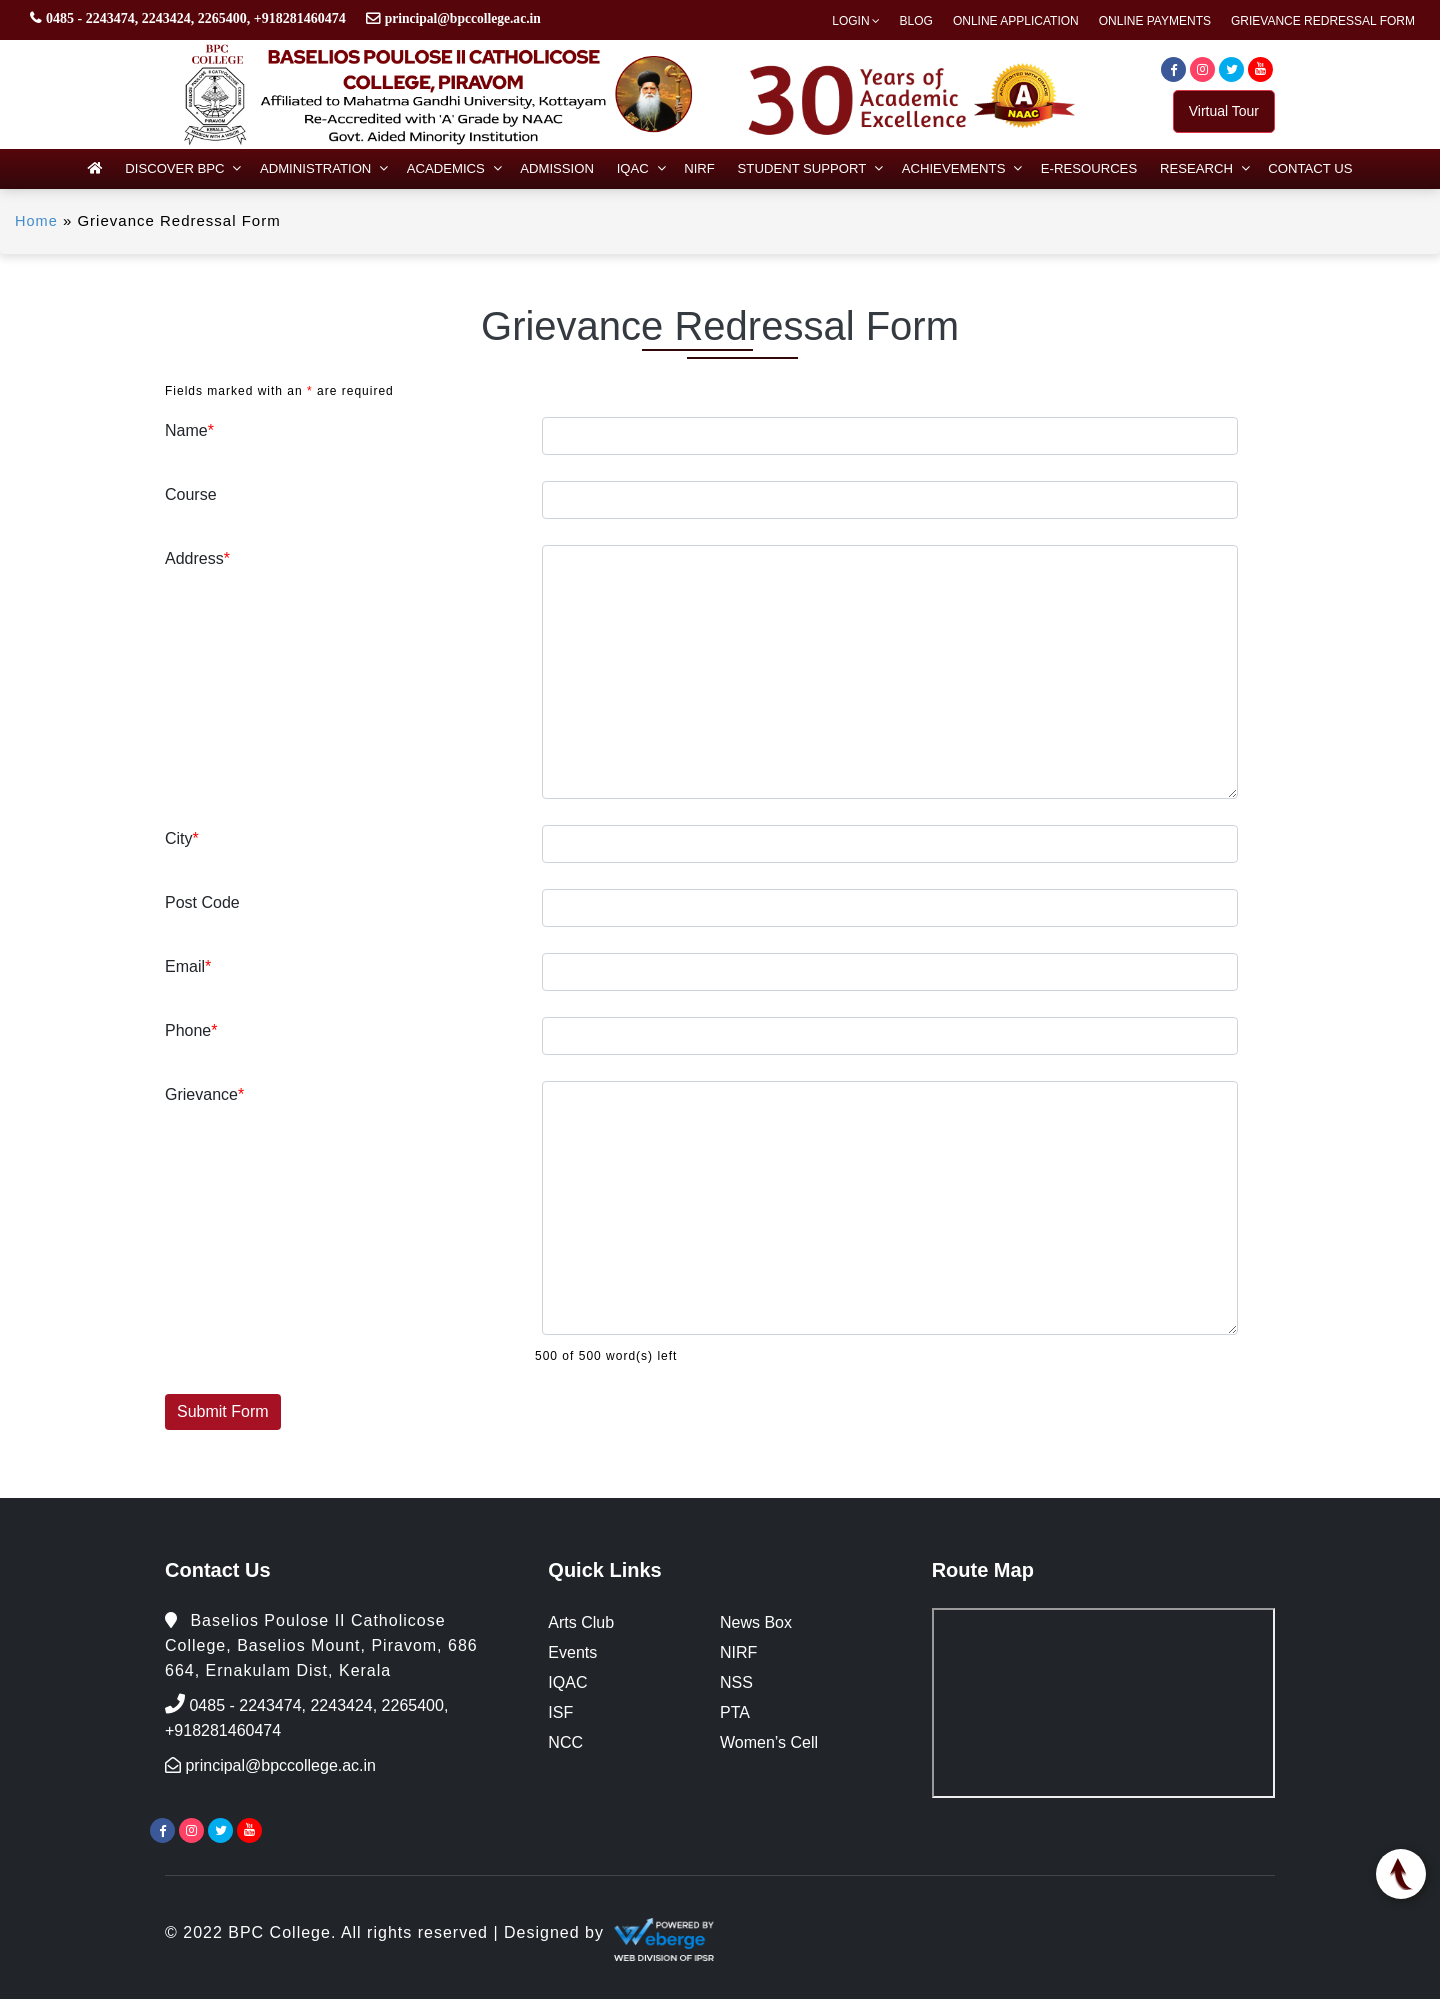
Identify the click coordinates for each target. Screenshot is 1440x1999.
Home (37, 220)
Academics (448, 168)
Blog (916, 21)
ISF (560, 1712)
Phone (191, 1030)
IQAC (634, 168)
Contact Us (1304, 168)
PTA (735, 1712)
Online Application (1016, 21)
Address (197, 558)
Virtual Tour (1224, 111)
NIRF (700, 168)
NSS (736, 1682)
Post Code (202, 902)
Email (188, 966)
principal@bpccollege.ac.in (466, 18)
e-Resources (1085, 168)
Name (189, 430)
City (182, 838)
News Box (756, 1622)
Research (1191, 168)
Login (850, 21)
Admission (558, 168)
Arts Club (581, 1622)
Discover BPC (180, 168)
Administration (320, 168)
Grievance (204, 1094)
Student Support (801, 168)
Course (191, 494)
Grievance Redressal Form (1323, 21)
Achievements (951, 168)
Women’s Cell (769, 1742)
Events (572, 1652)
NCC (565, 1742)
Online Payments (1155, 21)
